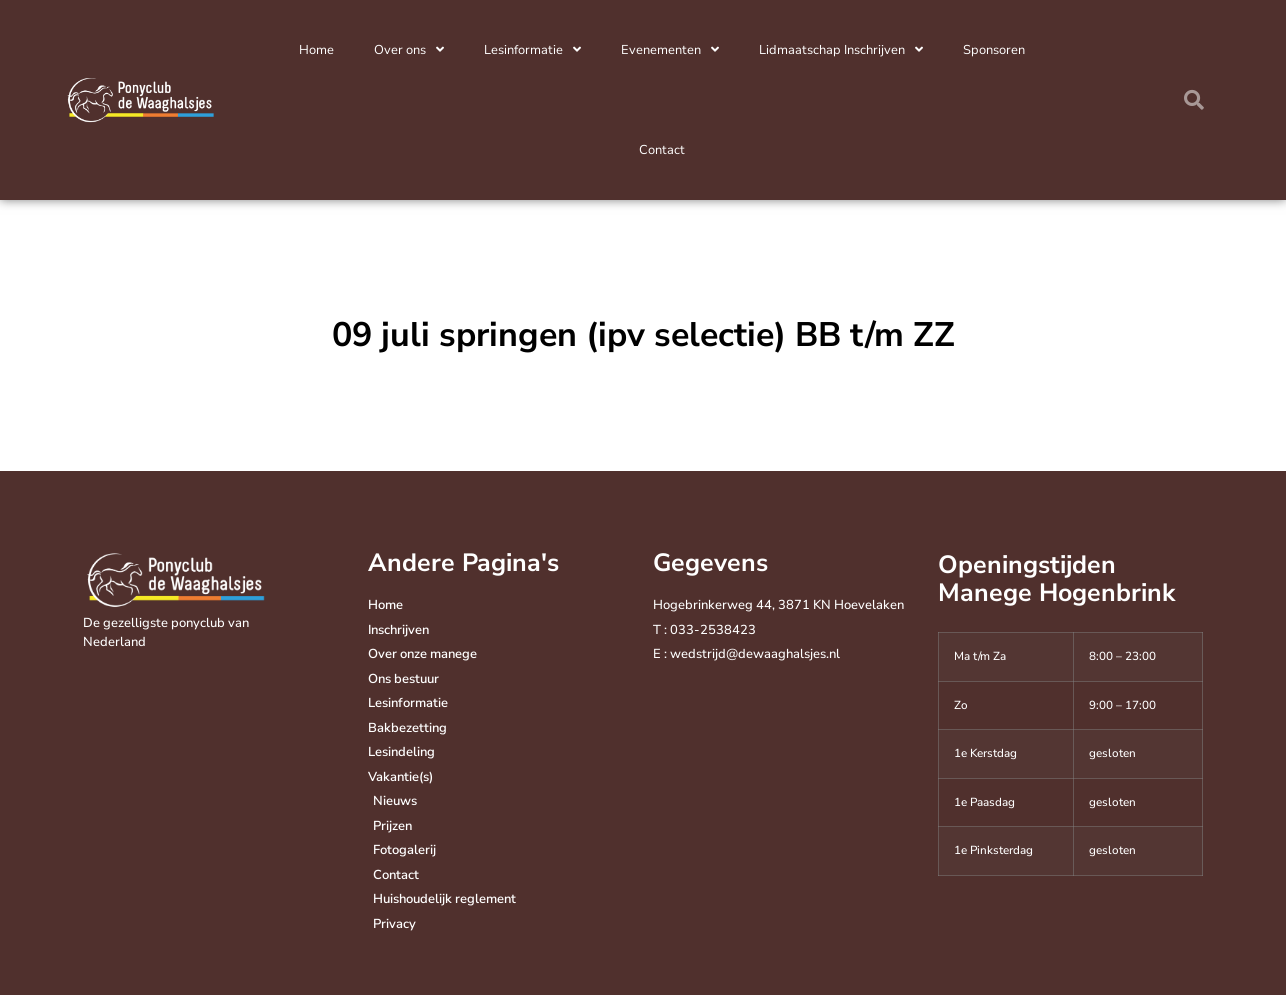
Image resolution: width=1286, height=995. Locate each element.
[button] (1194, 100)
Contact (662, 150)
